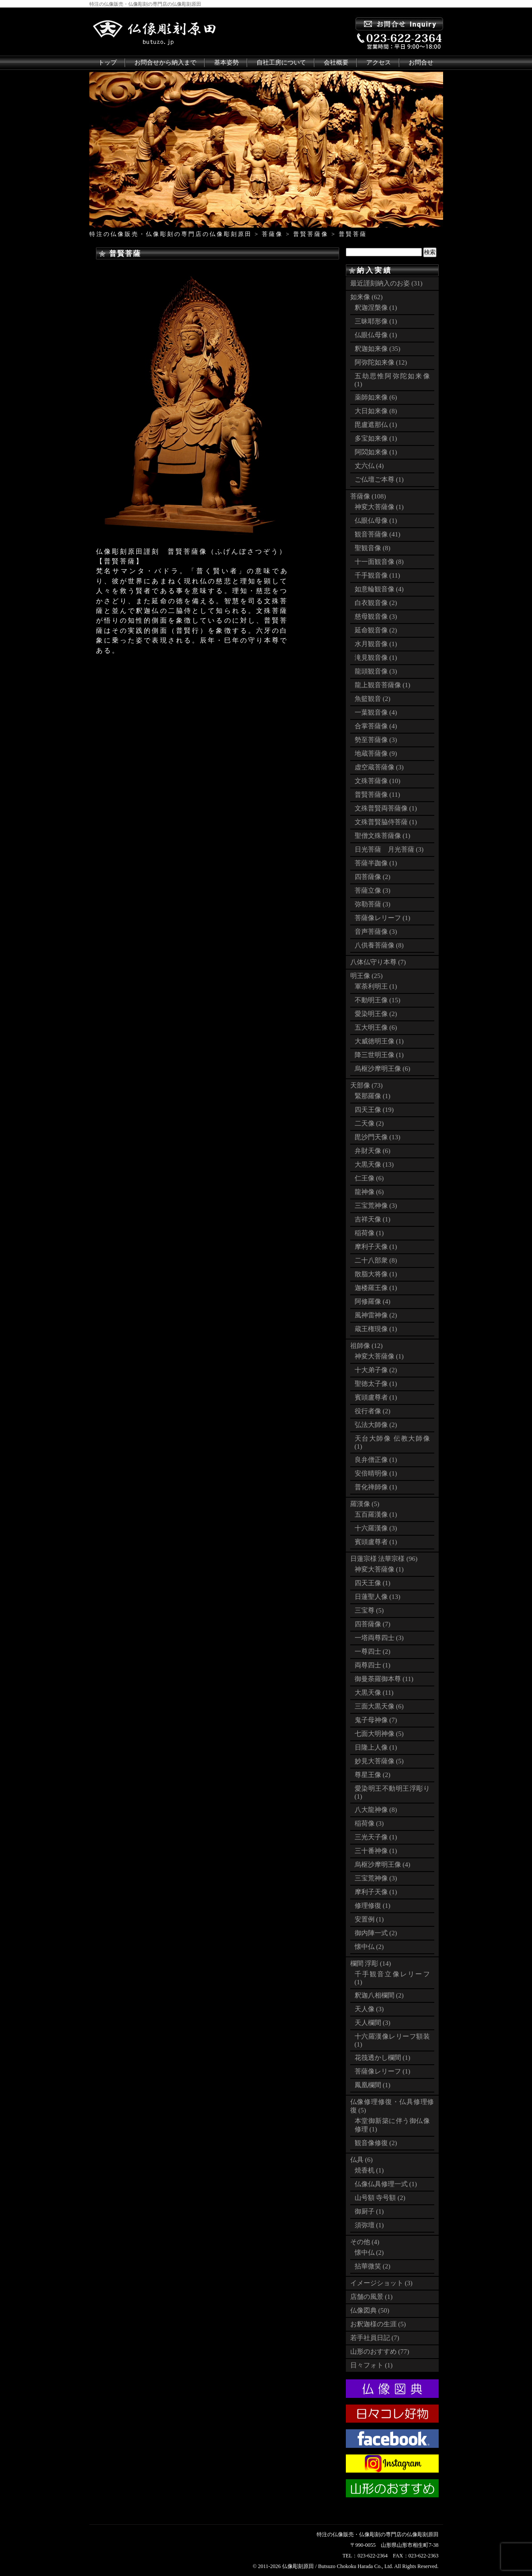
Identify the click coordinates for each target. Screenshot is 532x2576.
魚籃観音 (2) (372, 698)
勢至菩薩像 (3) (376, 739)
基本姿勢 (226, 62)
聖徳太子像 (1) (376, 1383)
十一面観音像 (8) (379, 561)
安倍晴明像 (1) (376, 1473)
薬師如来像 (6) (376, 397)
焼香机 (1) (369, 2170)
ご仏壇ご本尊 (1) (379, 479)
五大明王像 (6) (376, 1027)
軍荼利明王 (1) (376, 986)
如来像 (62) (366, 297)
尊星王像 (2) (372, 1774)
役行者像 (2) (372, 1411)
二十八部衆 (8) (376, 1260)
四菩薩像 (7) (372, 1624)
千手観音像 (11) (377, 575)
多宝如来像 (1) (376, 438)
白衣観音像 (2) (376, 602)
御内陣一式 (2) (376, 1933)
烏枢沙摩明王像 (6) (382, 1068)
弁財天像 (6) (372, 1150)
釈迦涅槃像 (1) (376, 307)
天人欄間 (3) (372, 2022)
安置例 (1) (369, 1919)
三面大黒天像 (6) (379, 1706)
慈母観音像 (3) (376, 616)
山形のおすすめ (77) (380, 2351)
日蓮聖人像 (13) (378, 1596)
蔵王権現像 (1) (376, 1328)
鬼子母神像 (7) (376, 1720)
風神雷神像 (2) (376, 1315)
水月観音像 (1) (376, 643)
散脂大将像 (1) (376, 1274)
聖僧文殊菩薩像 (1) (382, 835)
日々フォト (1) (371, 2365)
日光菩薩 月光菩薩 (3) (389, 849)
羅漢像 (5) (364, 1503)
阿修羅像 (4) (372, 1301)
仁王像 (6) (369, 1178)
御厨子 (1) (369, 2211)
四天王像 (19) (374, 1109)
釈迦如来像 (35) (378, 348)
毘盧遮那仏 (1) (376, 424)
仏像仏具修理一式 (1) (386, 2184)
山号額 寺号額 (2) (380, 2197)
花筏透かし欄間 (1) (382, 2057)
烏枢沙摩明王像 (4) (382, 1864)
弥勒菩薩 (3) (372, 904)
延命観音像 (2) (376, 630)
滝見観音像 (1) (376, 657)
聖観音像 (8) (372, 548)
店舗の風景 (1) (371, 2296)
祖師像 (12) (366, 1345)
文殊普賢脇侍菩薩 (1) (386, 822)
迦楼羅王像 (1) (376, 1287)
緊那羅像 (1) (372, 1096)
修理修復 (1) (372, 1905)
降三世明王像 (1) (379, 1054)
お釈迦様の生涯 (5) (378, 2324)
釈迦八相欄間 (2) (379, 1995)
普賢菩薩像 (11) (377, 794)
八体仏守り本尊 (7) (378, 962)
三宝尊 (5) (369, 1610)
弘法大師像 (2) (376, 1424)
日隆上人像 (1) (376, 1747)
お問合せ (421, 62)
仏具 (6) (361, 2159)
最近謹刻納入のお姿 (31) (386, 283)
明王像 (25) (366, 975)
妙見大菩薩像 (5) (379, 1761)
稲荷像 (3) (369, 1823)
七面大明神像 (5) (379, 1733)
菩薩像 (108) (368, 496)
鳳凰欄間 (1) (372, 2085)
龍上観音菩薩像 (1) (382, 685)
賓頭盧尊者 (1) (376, 1397)
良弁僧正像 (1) (376, 1459)
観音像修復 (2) (376, 2142)
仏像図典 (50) (370, 2310)
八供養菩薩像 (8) (379, 945)
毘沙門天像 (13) (378, 1137)
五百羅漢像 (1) (376, 1514)
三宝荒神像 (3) (376, 1205)
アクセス (378, 62)
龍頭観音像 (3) (376, 671)
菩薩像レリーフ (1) (382, 917)
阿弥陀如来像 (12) (381, 362)
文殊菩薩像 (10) (378, 780)
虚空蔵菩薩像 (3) (379, 767)
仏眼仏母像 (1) (376, 335)
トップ (107, 62)
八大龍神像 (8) (376, 1809)
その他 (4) (364, 2241)
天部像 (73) (366, 1085)
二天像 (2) (369, 1123)
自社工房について (281, 62)
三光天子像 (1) (376, 1837)
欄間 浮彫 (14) (370, 1963)
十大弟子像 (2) (376, 1370)
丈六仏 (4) (369, 465)
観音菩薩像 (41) (378, 534)
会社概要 (336, 62)
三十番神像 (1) (376, 1850)
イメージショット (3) (381, 2283)
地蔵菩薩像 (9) (376, 753)
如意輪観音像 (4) (379, 589)
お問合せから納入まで (165, 62)
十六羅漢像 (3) (376, 1528)
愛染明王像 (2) (376, 1013)
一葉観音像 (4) (376, 712)
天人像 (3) (369, 2009)
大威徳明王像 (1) (379, 1041)
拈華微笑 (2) (372, 2266)
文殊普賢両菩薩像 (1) (386, 808)
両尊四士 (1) (372, 1665)
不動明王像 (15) (378, 1000)
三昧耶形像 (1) (376, 321)
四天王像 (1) (372, 1583)
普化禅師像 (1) (376, 1487)
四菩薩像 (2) (372, 876)
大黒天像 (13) (374, 1164)
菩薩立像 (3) (372, 890)
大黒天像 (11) (374, 1692)
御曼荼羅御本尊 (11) (384, 1678)
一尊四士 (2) (372, 1651)
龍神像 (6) (369, 1191)
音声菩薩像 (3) (376, 931)
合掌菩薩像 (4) (376, 726)
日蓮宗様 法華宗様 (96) (384, 1558)
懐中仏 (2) (369, 1946)
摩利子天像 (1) (376, 1246)
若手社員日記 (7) (374, 2337)
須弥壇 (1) (369, 2225)
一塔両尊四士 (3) (379, 1637)
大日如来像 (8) (376, 411)
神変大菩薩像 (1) (379, 506)
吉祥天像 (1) (372, 1219)
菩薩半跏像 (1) (376, 863)
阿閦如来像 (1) (376, 452)
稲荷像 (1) (369, 1233)
